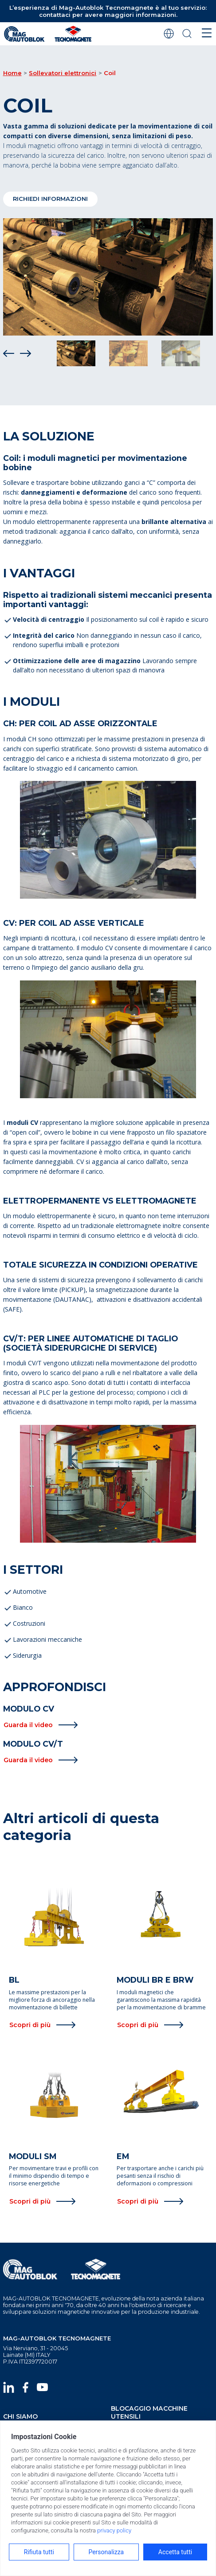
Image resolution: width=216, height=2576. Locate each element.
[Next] (25, 353)
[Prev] (8, 353)
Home (12, 72)
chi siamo (20, 2416)
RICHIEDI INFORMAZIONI (50, 198)
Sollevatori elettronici (62, 72)
